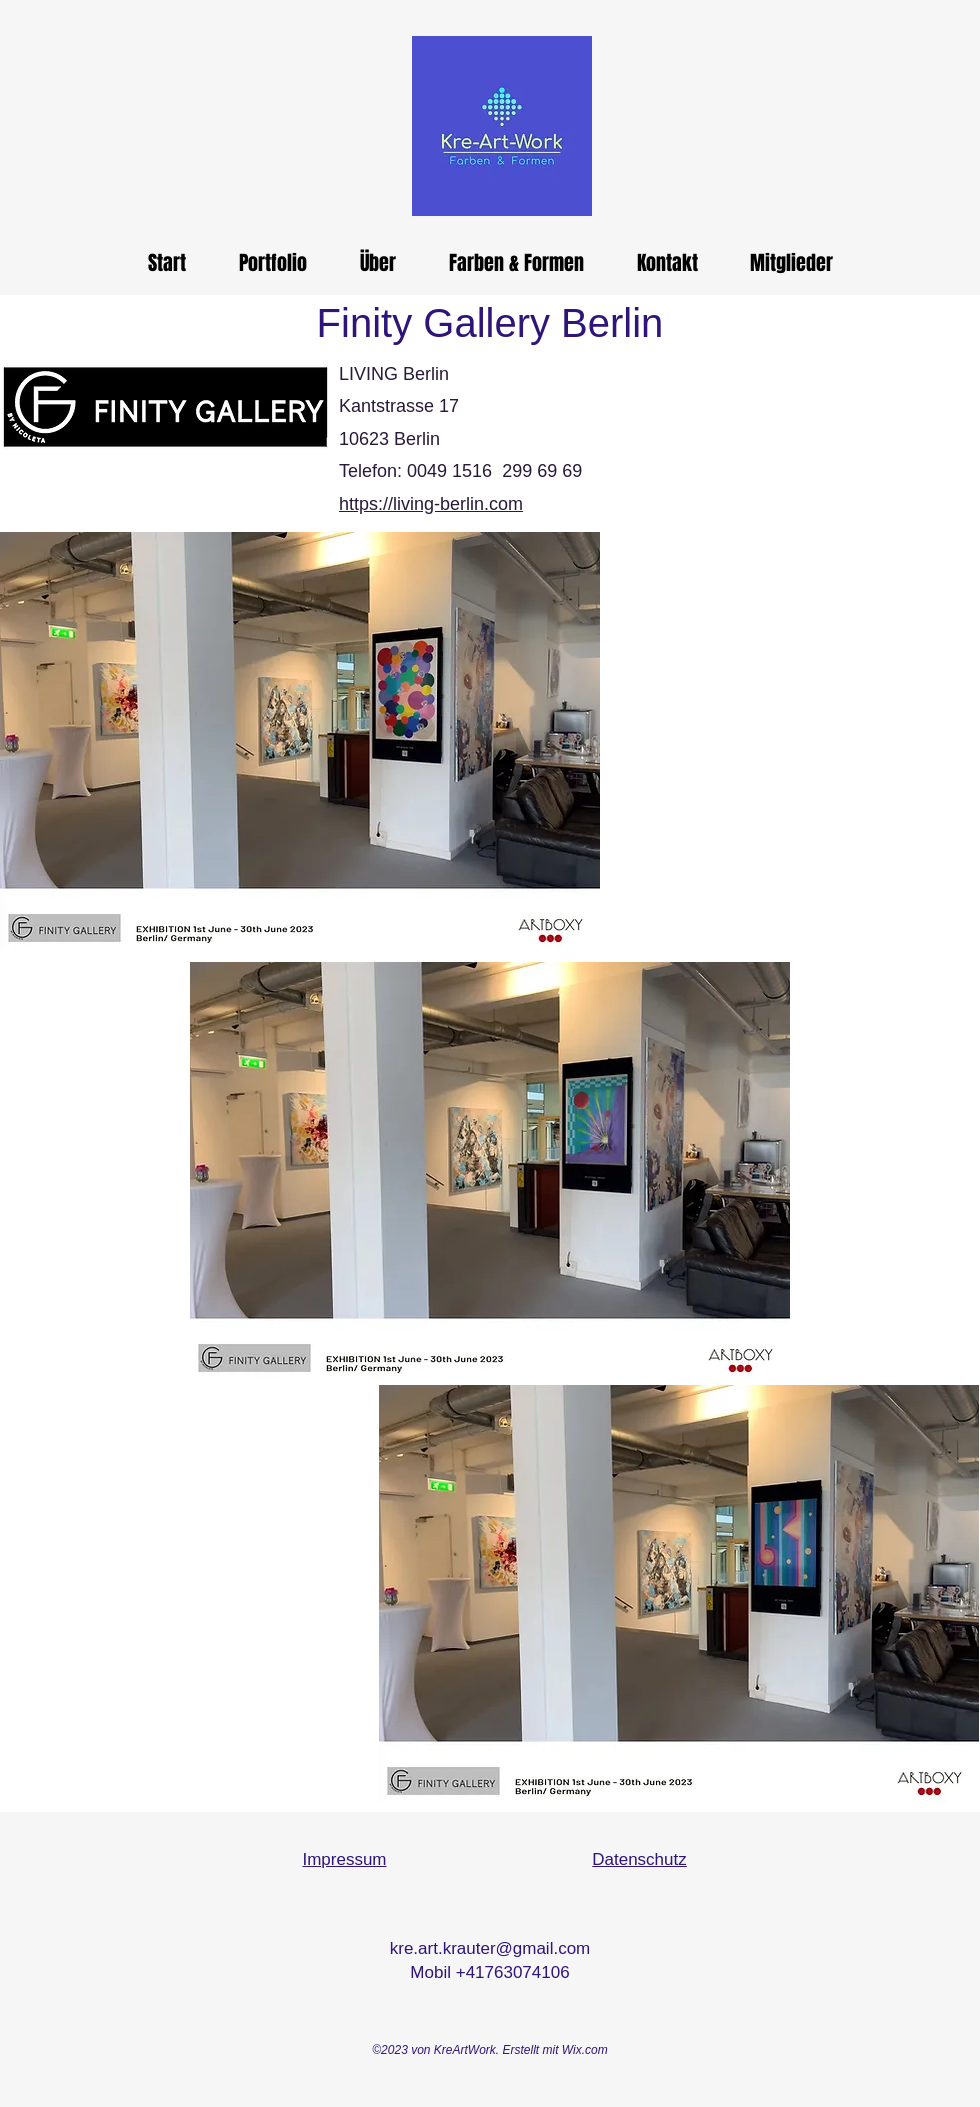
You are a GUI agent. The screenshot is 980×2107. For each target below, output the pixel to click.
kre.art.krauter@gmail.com (490, 1948)
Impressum (344, 1859)
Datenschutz (639, 1859)
